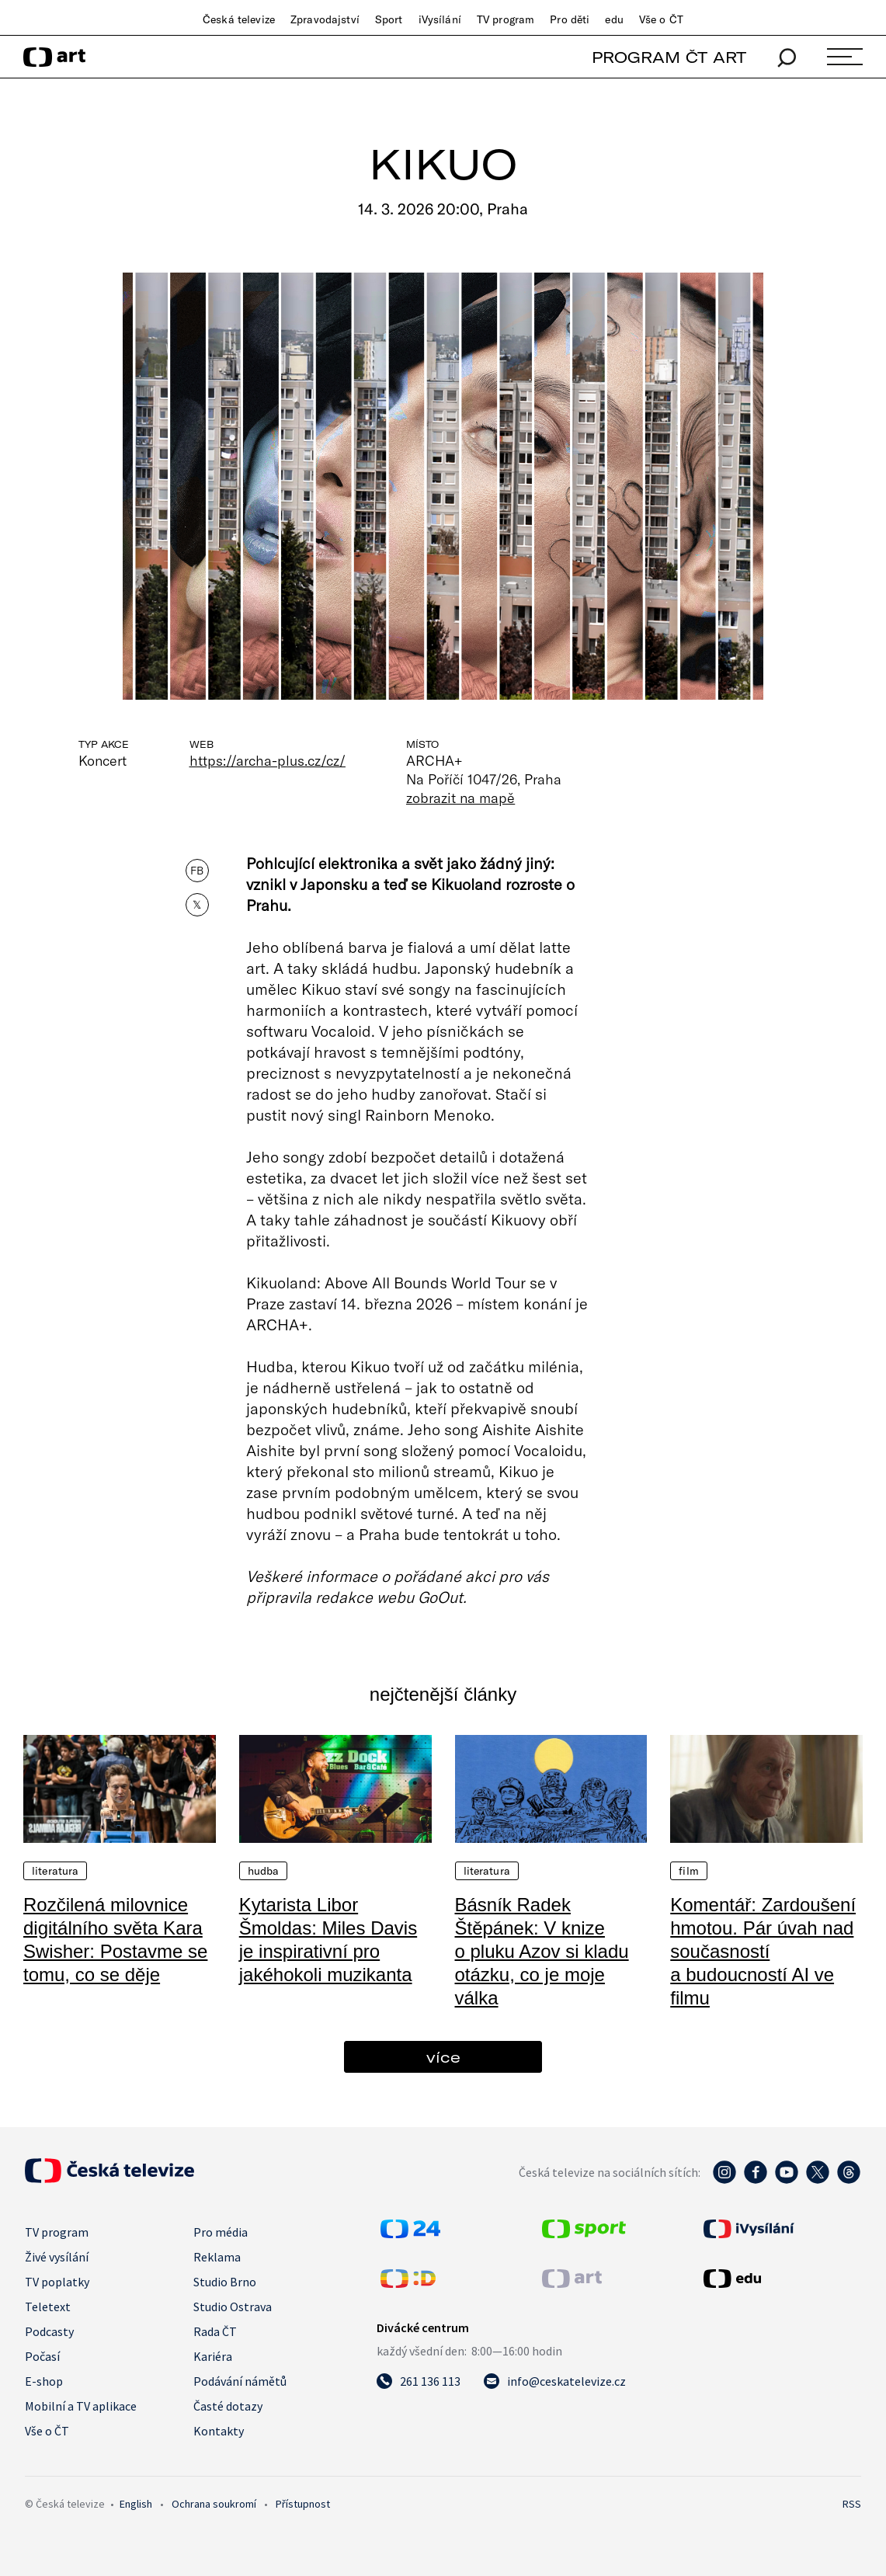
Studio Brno (224, 2281)
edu (614, 19)
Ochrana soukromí (214, 2504)
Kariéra (212, 2356)
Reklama (217, 2257)
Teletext (48, 2306)
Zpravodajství (325, 19)
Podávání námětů (240, 2381)
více (443, 2057)
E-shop (44, 2381)
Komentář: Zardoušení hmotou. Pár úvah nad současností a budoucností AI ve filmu (763, 1951)
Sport (389, 19)
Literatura (55, 1871)
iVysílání (440, 19)
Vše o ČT (661, 19)
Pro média (220, 2232)
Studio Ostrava (232, 2306)
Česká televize (239, 19)
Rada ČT (215, 2331)
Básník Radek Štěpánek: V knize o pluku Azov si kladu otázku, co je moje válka (542, 1951)
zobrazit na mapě (460, 797)
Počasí (42, 2356)
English (136, 2504)
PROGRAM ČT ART (669, 57)
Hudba (264, 1871)
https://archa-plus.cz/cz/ (267, 760)
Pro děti (569, 19)
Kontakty (218, 2431)
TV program (505, 19)
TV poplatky (57, 2281)
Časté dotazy (227, 2406)
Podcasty (49, 2331)
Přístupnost (303, 2504)
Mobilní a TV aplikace (81, 2406)
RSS (852, 2504)
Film (689, 1871)
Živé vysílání (57, 2257)
